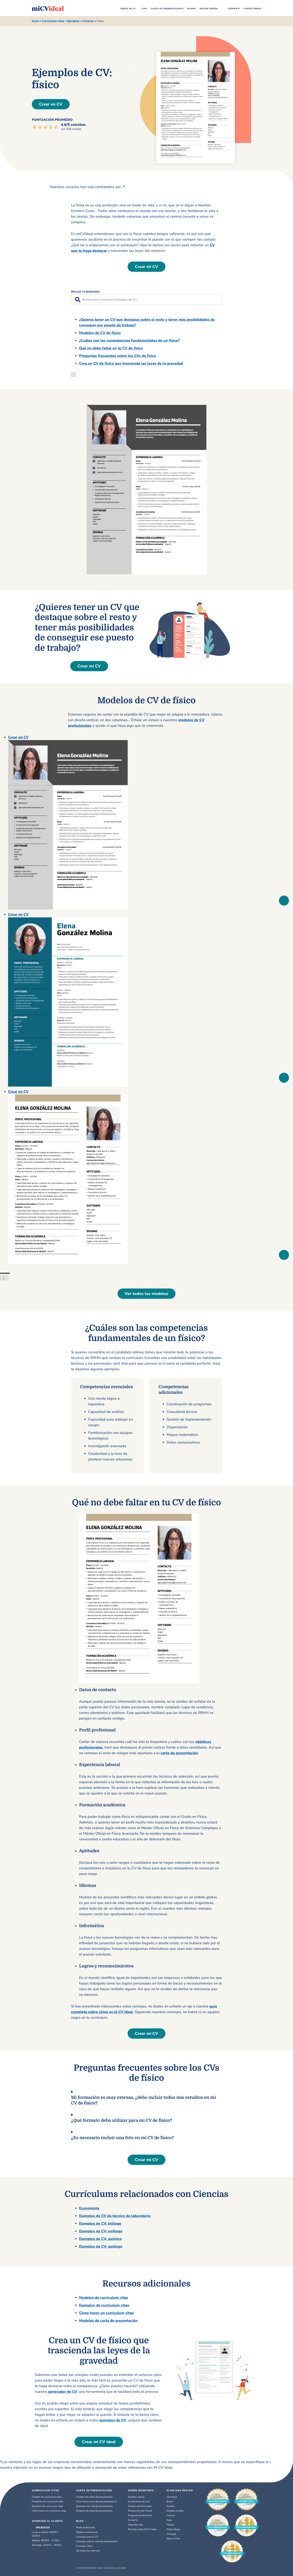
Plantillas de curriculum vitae (47, 2501)
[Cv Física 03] (284, 1078)
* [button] (123, 186)
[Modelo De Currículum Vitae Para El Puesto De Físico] (284, 1255)
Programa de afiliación (140, 2515)
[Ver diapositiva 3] (8, 1273)
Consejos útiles (84, 2546)
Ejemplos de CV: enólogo (100, 2231)
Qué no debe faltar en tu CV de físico (111, 348)
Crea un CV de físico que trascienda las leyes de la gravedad (131, 363)
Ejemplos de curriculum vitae (104, 2305)
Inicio (35, 21)
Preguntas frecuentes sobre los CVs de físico (117, 355)
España (231, 8)
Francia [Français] (170, 2515)
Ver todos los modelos (146, 1293)
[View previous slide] (2, 1278)
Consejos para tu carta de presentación (97, 2541)
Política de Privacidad (139, 2506)
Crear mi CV (53, 104)
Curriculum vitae (53, 21)
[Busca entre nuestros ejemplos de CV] (146, 300)
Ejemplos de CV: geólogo (100, 2246)
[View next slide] (6, 1278)
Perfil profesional (85, 2527)
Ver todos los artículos (88, 2550)
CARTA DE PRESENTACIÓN (94, 2490)
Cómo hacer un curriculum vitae (106, 2312)
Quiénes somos (136, 2496)
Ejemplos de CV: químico (100, 2238)
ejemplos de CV (112, 2420)
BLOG (80, 2521)
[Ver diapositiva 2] (4, 1273)
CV (143, 8)
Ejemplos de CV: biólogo (100, 2223)
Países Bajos (173, 2529)
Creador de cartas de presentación (94, 2496)
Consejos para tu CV (87, 2536)
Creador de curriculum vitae (46, 2496)
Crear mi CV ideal (99, 2442)
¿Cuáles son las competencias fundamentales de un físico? (129, 340)
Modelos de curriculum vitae (103, 2297)
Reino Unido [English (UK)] (173, 2538)
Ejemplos (73, 21)
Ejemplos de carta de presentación (94, 2506)
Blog (190, 8)
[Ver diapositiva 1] (1, 1273)
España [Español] (170, 2506)
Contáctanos (252, 8)
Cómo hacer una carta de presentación (96, 2501)
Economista (89, 2208)
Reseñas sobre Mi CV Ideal (142, 2529)
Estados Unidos (175, 2510)
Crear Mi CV (128, 8)
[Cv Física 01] (284, 901)
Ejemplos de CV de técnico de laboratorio (115, 2215)
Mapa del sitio (135, 2524)
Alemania (172, 2496)
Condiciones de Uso (139, 2501)
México (170, 2524)
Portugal (171, 2534)
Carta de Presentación (166, 8)
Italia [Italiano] (169, 2520)
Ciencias (88, 21)
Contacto (133, 2520)
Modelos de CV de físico (100, 332)
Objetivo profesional (87, 2532)
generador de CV (62, 2391)
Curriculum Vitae (45, 2490)
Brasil (170, 2501)
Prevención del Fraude (140, 2510)
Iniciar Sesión (209, 8)
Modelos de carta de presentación (108, 2320)
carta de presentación (179, 1753)
